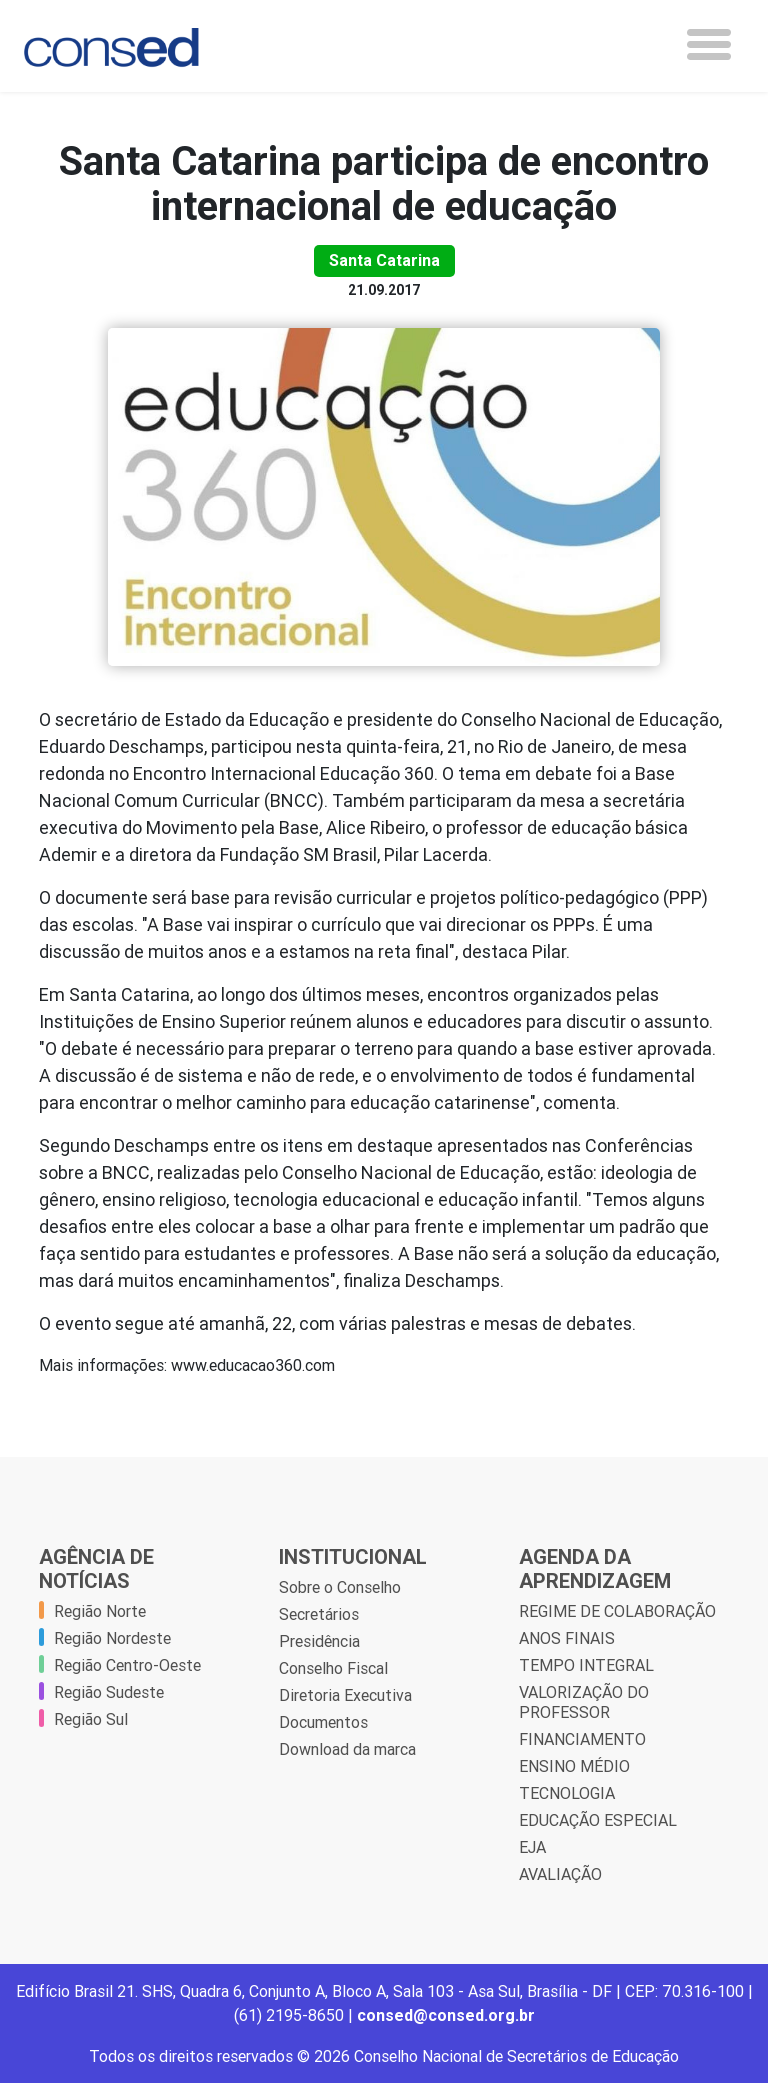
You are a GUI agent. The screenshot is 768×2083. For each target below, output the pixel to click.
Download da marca (347, 1749)
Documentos (323, 1722)
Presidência (319, 1641)
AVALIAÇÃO (560, 1874)
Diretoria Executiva (345, 1695)
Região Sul (91, 1719)
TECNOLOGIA (567, 1793)
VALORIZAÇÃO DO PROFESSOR (584, 1702)
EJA (532, 1847)
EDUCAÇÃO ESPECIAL (598, 1820)
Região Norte (100, 1611)
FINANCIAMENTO (582, 1739)
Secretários (319, 1614)
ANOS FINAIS (567, 1638)
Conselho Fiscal (333, 1668)
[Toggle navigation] (709, 44)
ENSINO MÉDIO (574, 1766)
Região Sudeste (109, 1692)
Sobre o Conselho (340, 1587)
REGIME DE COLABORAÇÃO (617, 1611)
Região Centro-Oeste (127, 1665)
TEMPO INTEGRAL (586, 1665)
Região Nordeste (112, 1638)
